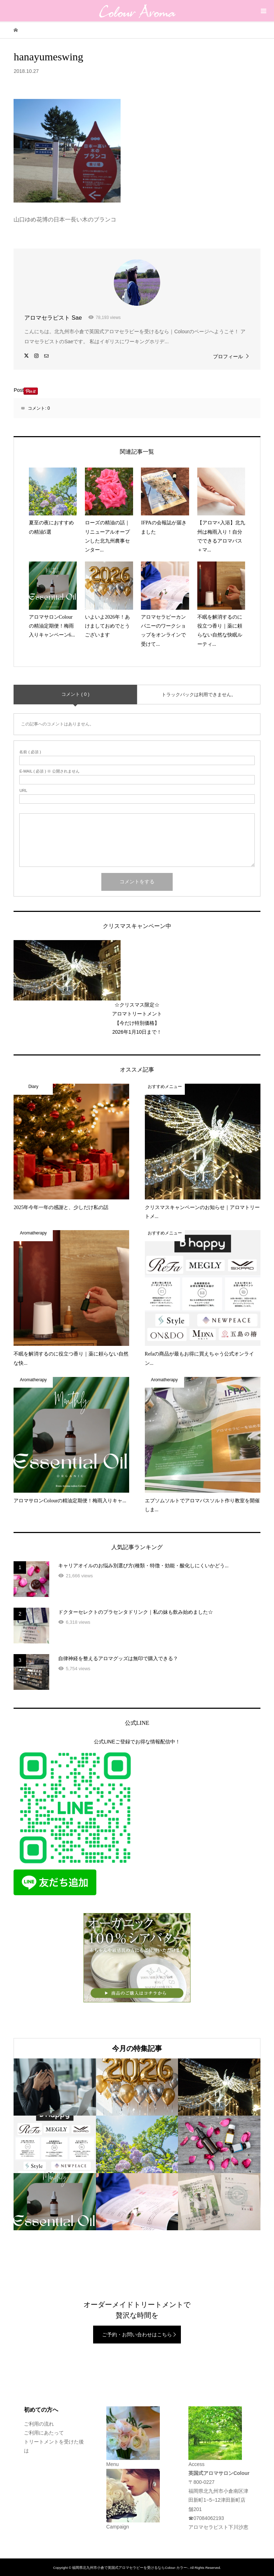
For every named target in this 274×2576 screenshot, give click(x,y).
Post (19, 390)
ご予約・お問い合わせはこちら (137, 2334)
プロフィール (228, 356)
